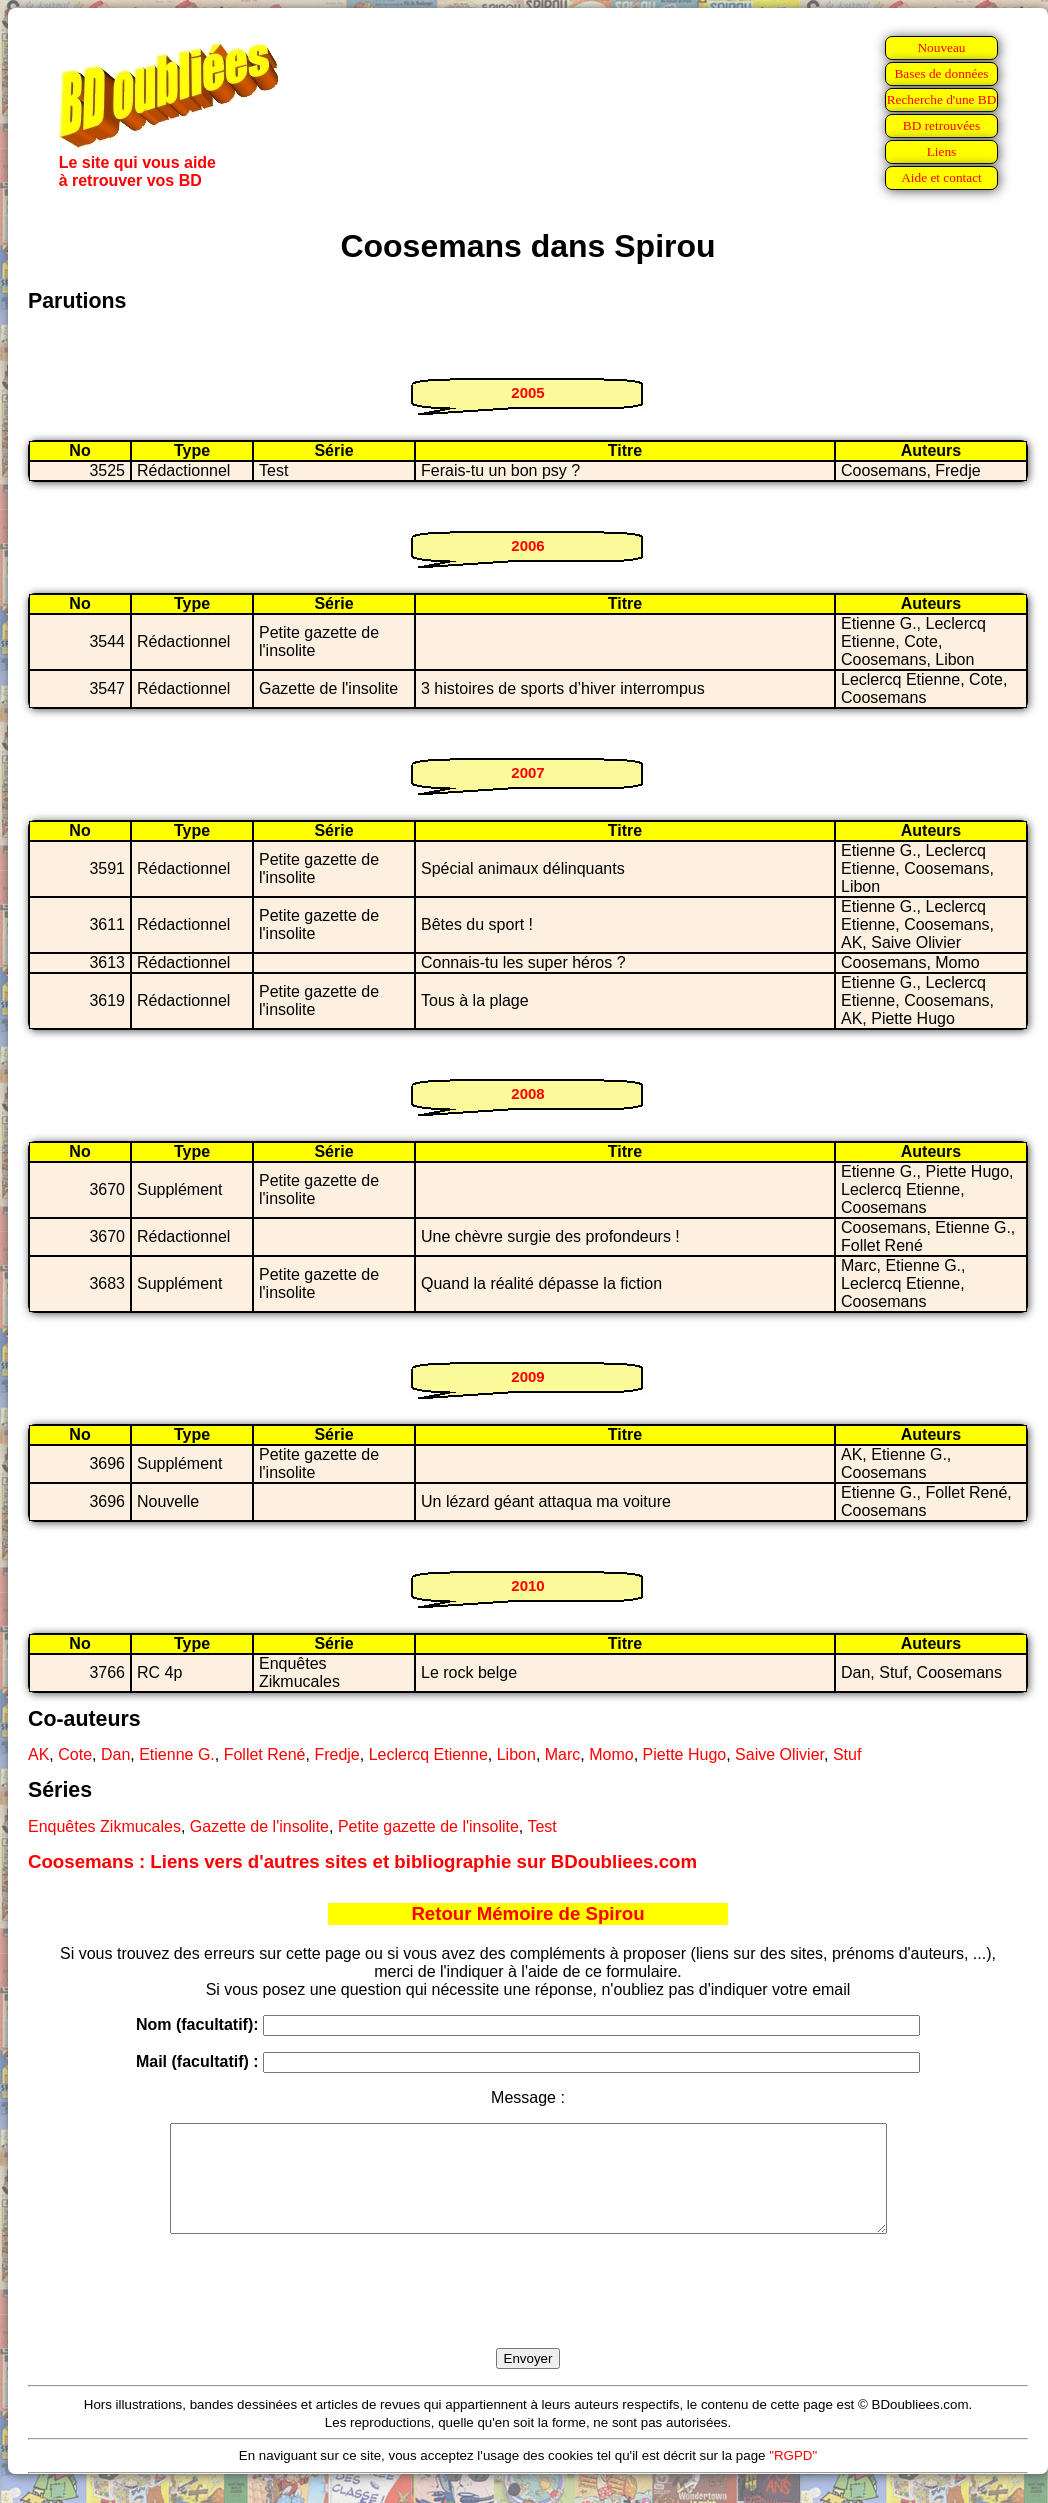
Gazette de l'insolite (259, 1826)
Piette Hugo (685, 1754)
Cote (75, 1754)
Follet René (265, 1754)
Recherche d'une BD (942, 99)
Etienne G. (177, 1754)
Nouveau (941, 47)
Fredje (336, 1754)
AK (38, 1754)
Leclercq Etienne (428, 1754)
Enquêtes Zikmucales (104, 1826)
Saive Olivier (779, 1754)
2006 (527, 545)
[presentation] (528, 2314)
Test (541, 1826)
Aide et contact (941, 177)
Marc (563, 1754)
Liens (942, 151)
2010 (527, 1585)
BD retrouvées (941, 125)
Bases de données (941, 73)
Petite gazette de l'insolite (428, 1826)
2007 (527, 772)
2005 (527, 392)
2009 (527, 1376)
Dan (115, 1754)
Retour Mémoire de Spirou (527, 1913)
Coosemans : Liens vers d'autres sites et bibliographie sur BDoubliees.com (362, 1861)
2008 (527, 1093)
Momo (611, 1754)
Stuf (847, 1754)
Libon (516, 1754)
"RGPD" (793, 2476)
